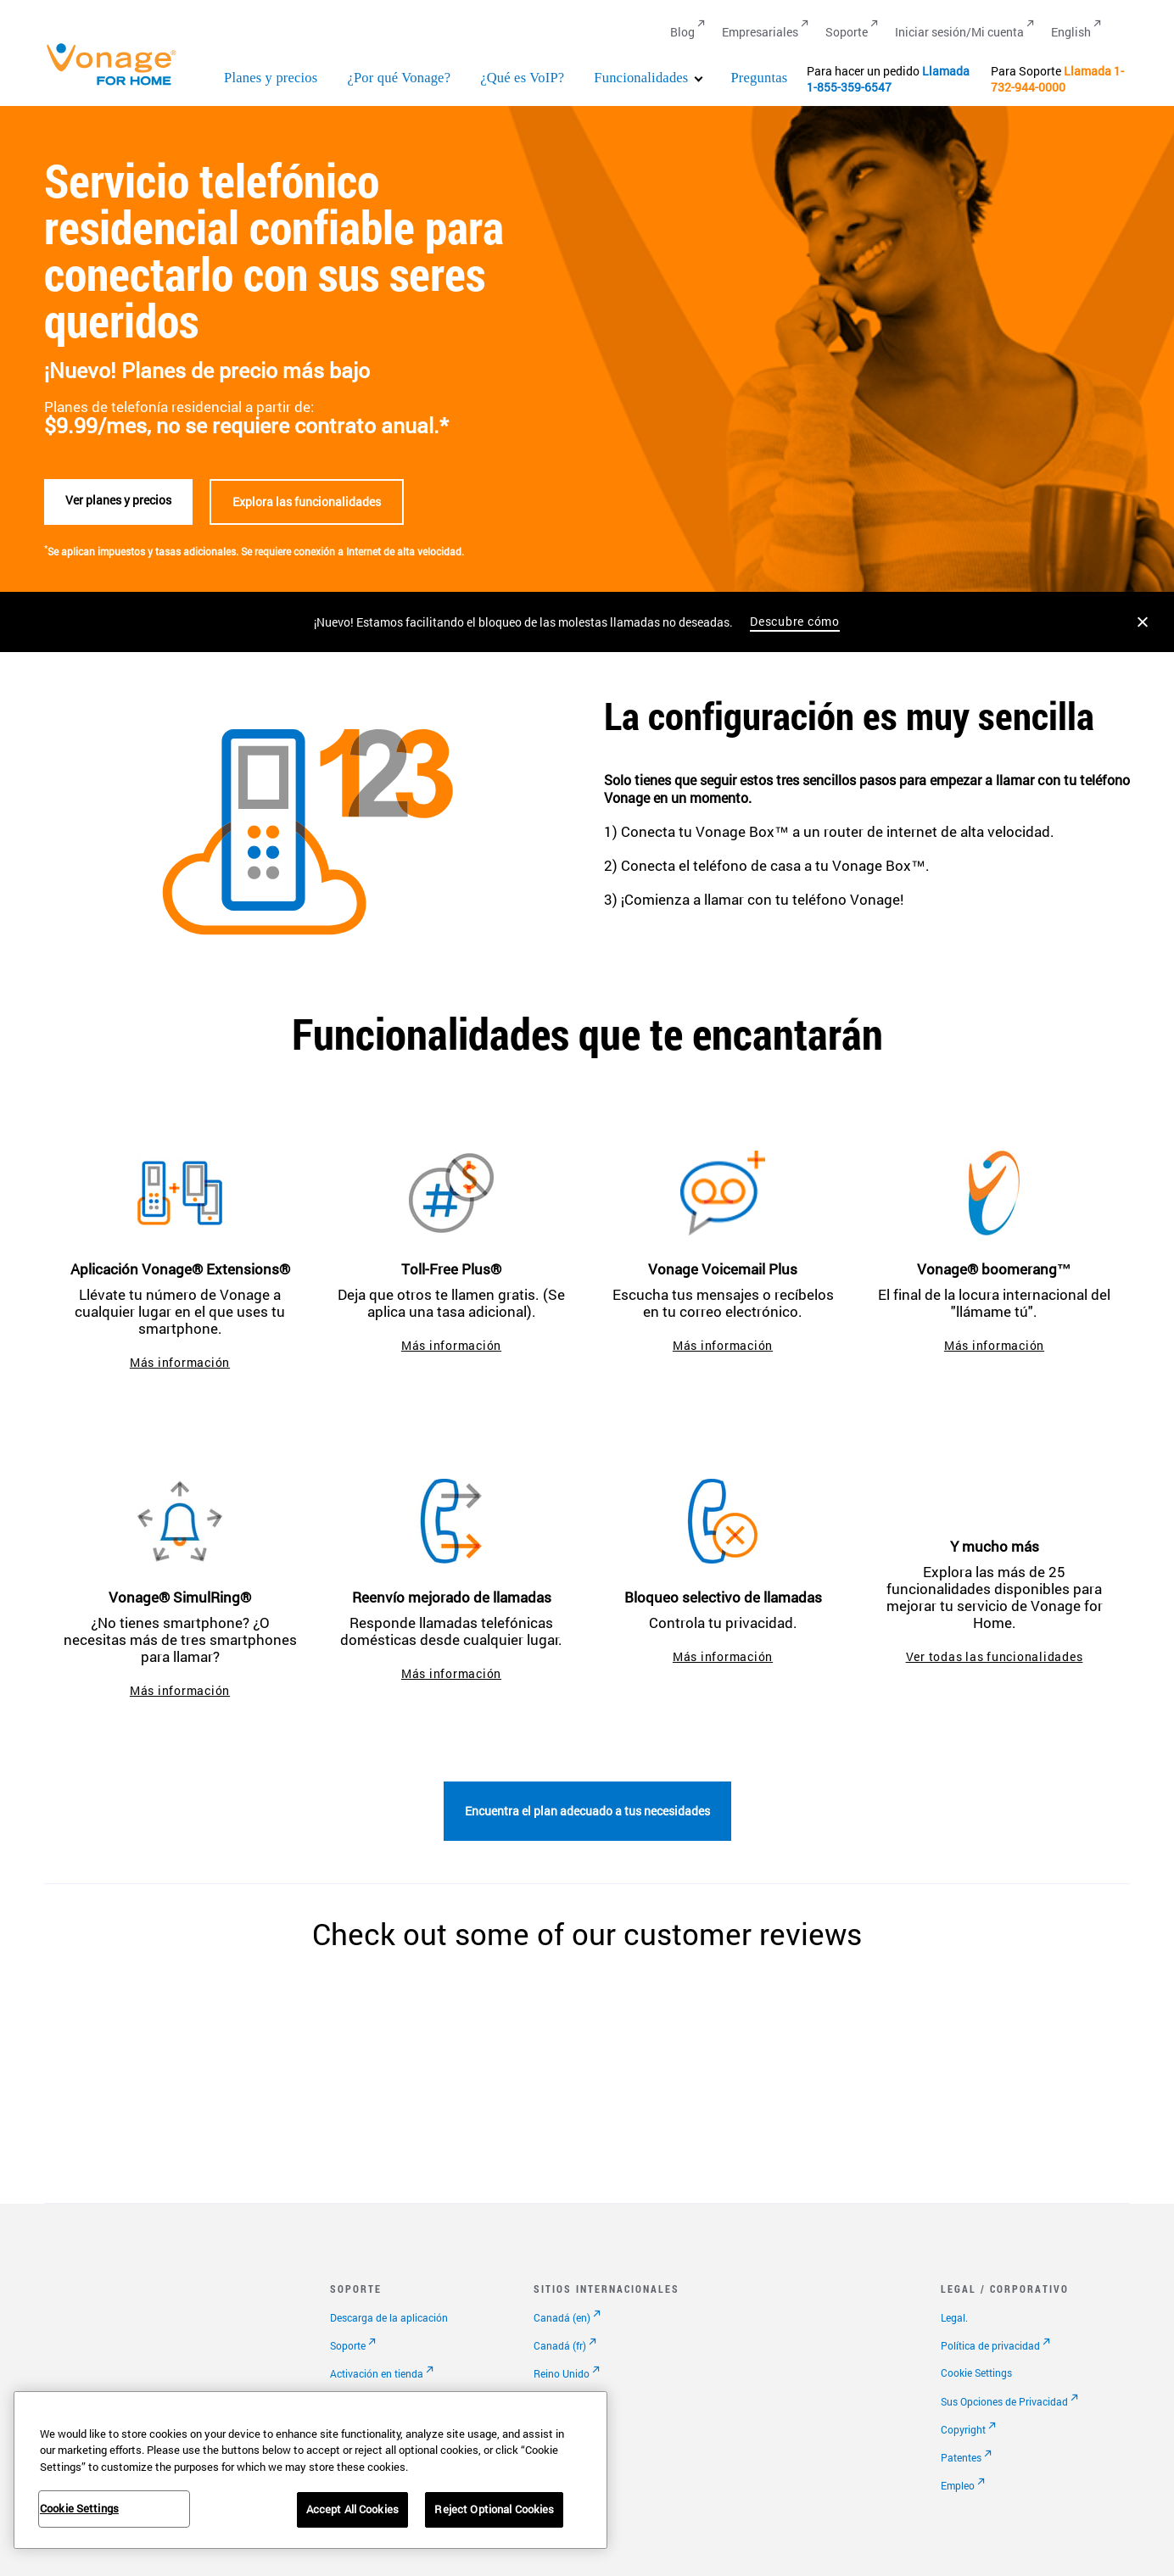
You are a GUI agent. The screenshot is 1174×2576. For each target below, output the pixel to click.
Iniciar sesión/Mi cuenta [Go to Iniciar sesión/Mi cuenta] (959, 32)
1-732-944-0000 (1057, 79)
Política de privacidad (990, 2345)
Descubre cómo (795, 621)
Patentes (961, 2457)
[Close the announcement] (1142, 622)
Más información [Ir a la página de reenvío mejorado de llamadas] (451, 1673)
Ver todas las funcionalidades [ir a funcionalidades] (994, 1656)
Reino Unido (562, 2373)
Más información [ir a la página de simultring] (180, 1690)
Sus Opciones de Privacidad (1004, 2401)
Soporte (348, 2345)
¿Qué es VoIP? (522, 78)
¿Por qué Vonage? (398, 78)
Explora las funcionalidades (306, 501)
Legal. (954, 2317)
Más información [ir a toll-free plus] (451, 1345)
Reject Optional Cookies (494, 2509)
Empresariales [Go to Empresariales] (760, 32)
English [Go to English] (1071, 32)
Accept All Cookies (352, 2509)
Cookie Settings (976, 2372)
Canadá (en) (562, 2317)
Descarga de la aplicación (389, 2317)
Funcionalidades (641, 78)
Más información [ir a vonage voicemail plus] (723, 1345)
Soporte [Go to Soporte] (846, 32)
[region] (310, 2470)
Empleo (958, 2485)
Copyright (963, 2429)
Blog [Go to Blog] (682, 32)
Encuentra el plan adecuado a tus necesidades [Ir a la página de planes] (587, 1811)
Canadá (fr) (560, 2345)
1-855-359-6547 (849, 87)
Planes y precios (270, 78)
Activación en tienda (376, 2373)
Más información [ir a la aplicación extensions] (180, 1362)
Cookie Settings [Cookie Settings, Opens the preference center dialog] (79, 2508)
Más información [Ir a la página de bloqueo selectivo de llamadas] (723, 1656)
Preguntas (758, 78)
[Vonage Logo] (118, 84)
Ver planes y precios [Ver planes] (118, 500)
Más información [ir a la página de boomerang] (994, 1345)
